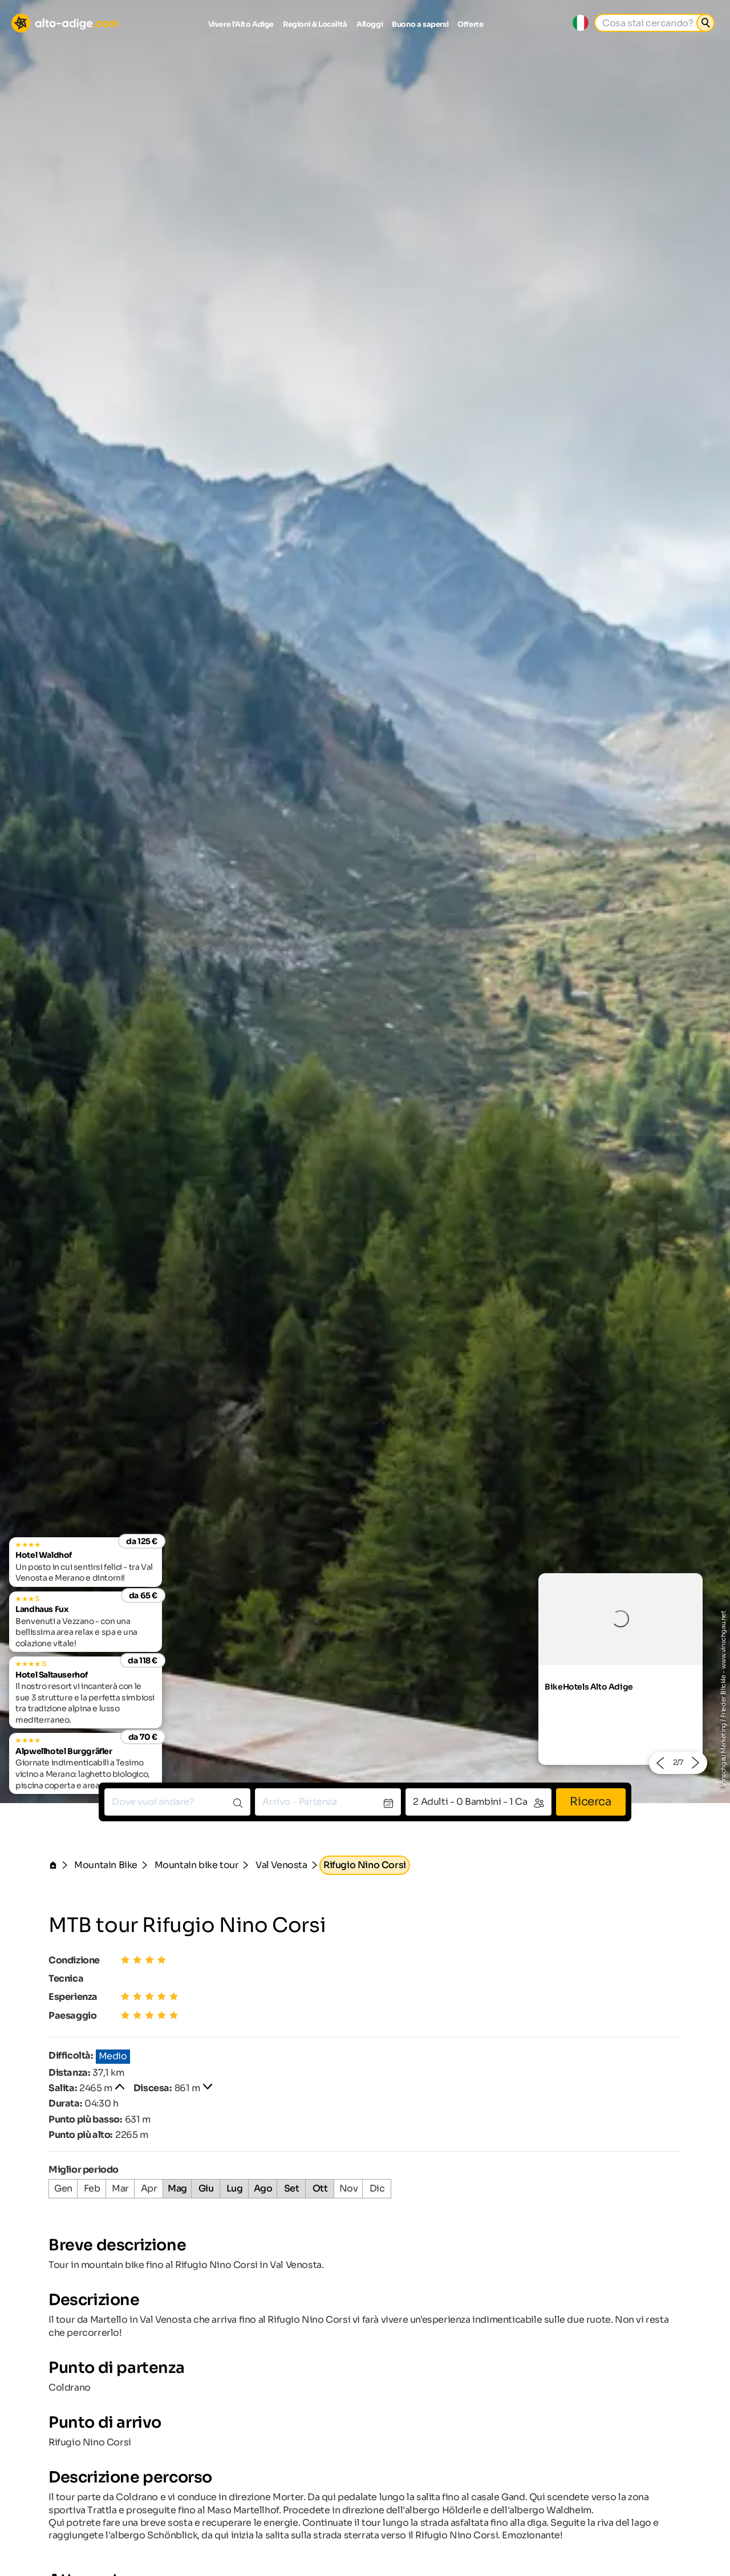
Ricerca (590, 1802)
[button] (659, 1763)
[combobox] (177, 1802)
